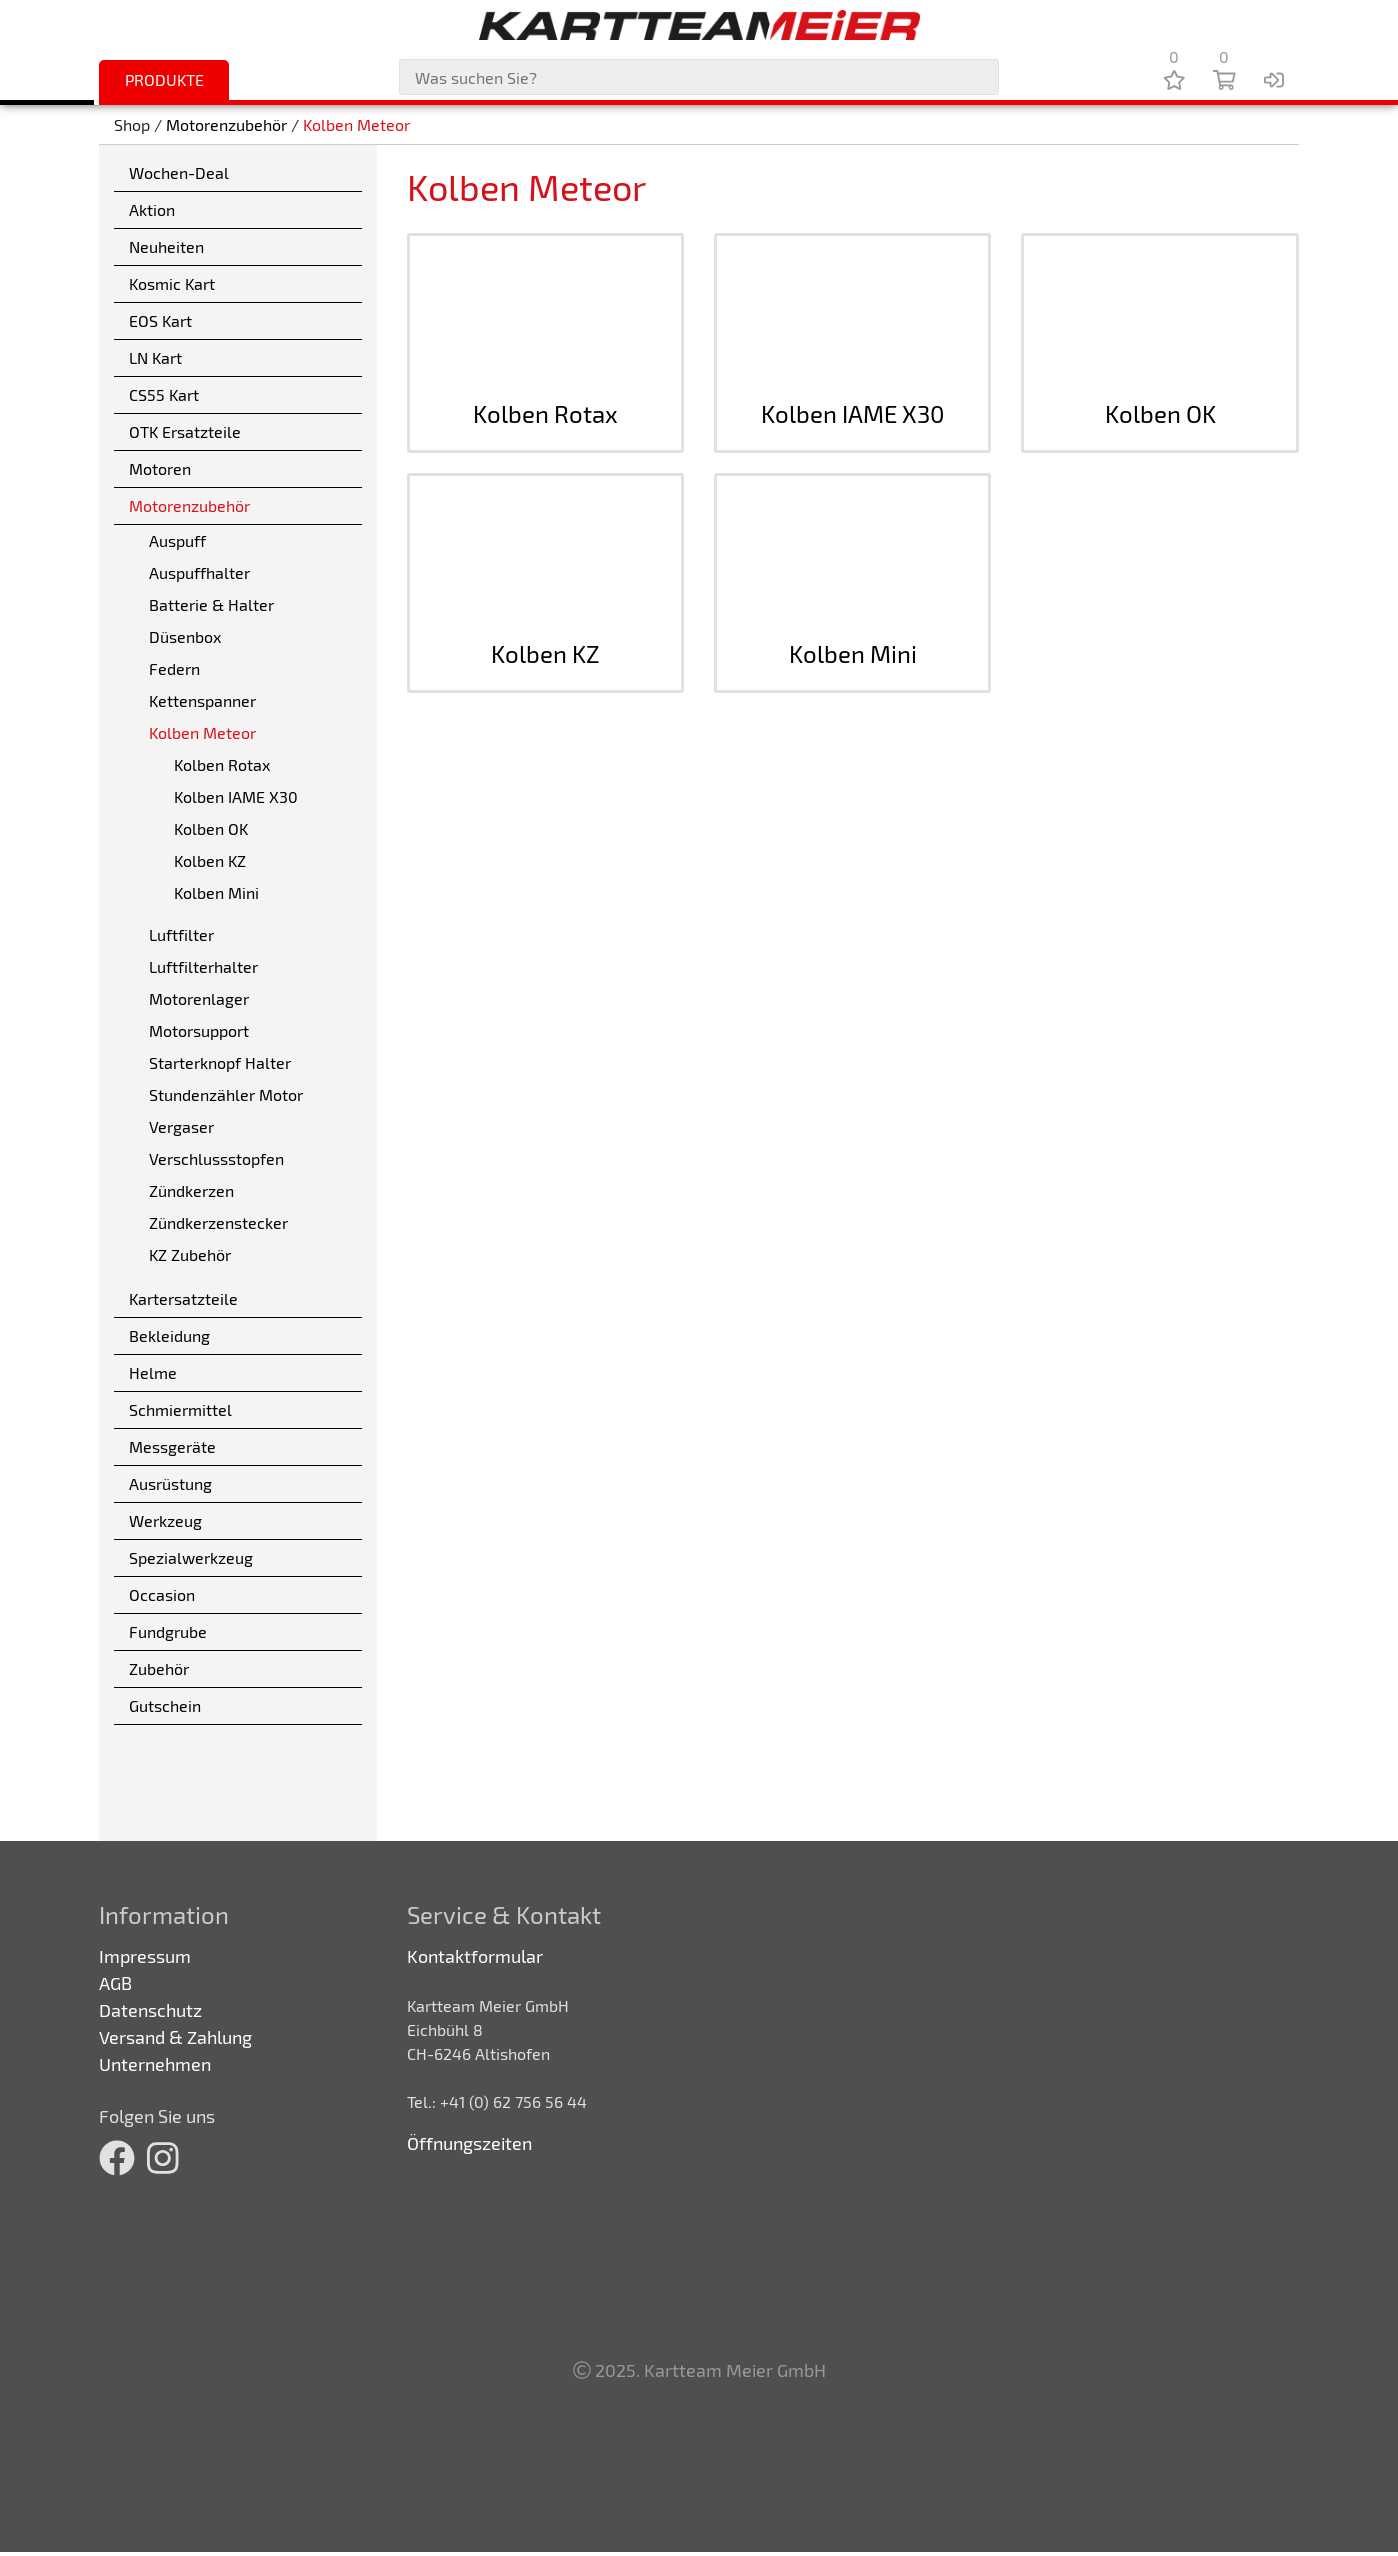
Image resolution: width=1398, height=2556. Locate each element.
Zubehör (159, 1668)
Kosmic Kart (172, 283)
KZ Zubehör (190, 1254)
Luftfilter (181, 934)
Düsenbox (185, 636)
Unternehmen (155, 2064)
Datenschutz (150, 2010)
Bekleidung (169, 1335)
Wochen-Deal (179, 172)
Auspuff (177, 540)
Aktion (152, 209)
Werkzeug (165, 1520)
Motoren (160, 468)
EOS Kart (160, 320)
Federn (174, 668)
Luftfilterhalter (203, 966)
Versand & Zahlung (175, 2037)
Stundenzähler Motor (226, 1094)
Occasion (162, 1594)
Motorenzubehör (226, 124)
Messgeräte (172, 1446)
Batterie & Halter (211, 604)
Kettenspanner (202, 700)
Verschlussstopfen (216, 1158)
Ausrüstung (170, 1483)
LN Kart (155, 357)
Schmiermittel (180, 1409)
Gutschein (165, 1705)
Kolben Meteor (356, 124)
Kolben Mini (216, 892)
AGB (115, 1983)
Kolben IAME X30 (236, 796)
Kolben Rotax (222, 764)
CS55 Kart (164, 394)
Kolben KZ (210, 860)
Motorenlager (199, 998)
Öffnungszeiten (469, 2143)
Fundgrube (168, 1631)
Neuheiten (166, 246)
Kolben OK (211, 828)
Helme (153, 1372)
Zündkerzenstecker (218, 1222)
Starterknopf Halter (220, 1062)
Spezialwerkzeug (191, 1557)
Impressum (145, 1956)
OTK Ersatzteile (185, 431)
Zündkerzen (191, 1190)
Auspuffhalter (199, 572)
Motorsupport (199, 1030)
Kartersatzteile (183, 1298)
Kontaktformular (475, 1956)
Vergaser (181, 1126)
